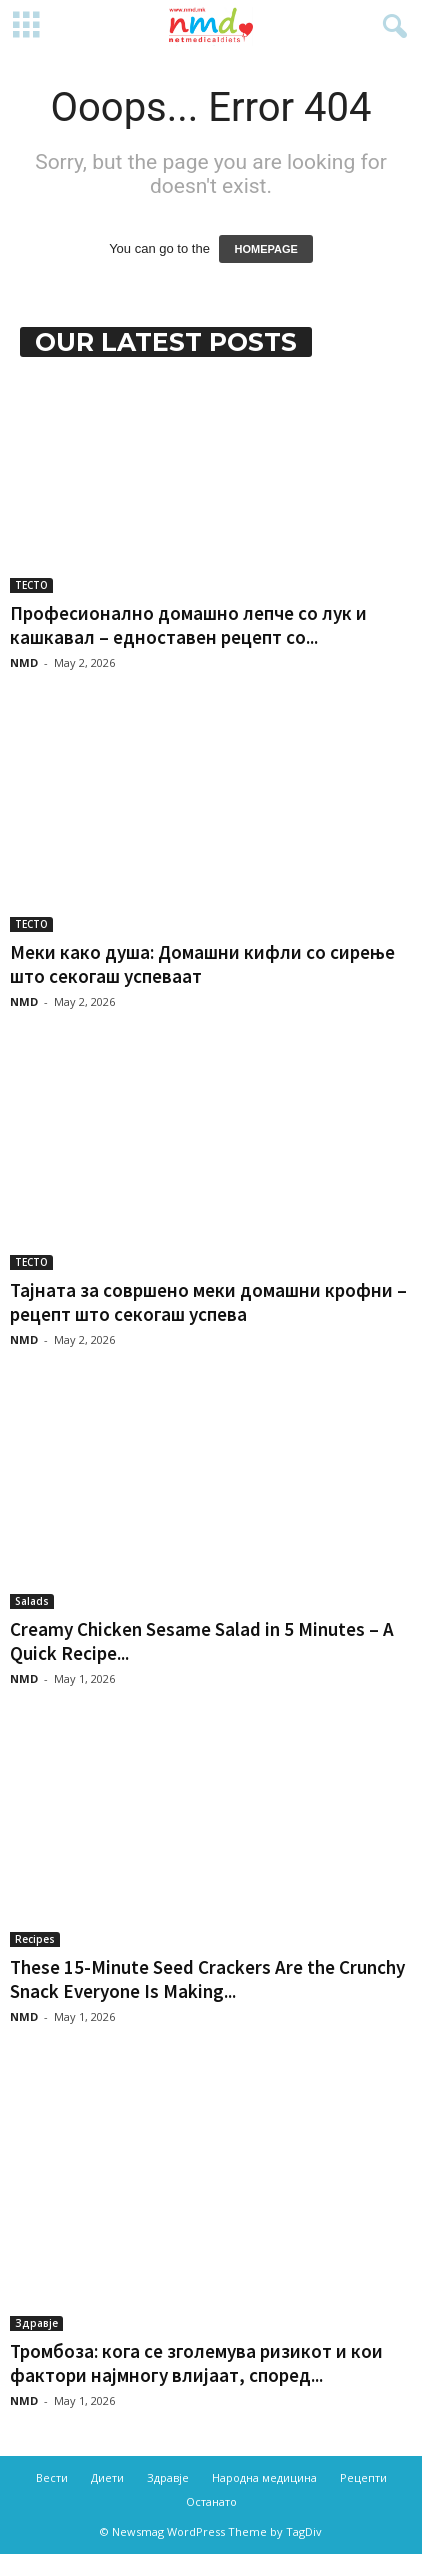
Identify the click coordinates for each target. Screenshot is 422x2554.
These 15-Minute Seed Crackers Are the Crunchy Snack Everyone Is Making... (207, 1979)
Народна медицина (264, 2477)
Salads (32, 1601)
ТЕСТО (31, 585)
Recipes (35, 1939)
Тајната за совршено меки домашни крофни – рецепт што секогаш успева (208, 1302)
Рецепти (363, 2477)
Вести (52, 2477)
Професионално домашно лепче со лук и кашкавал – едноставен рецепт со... (188, 625)
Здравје (36, 2323)
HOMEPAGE (265, 249)
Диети (107, 2477)
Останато (211, 2501)
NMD (24, 662)
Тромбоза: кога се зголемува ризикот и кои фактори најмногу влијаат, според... (196, 2363)
